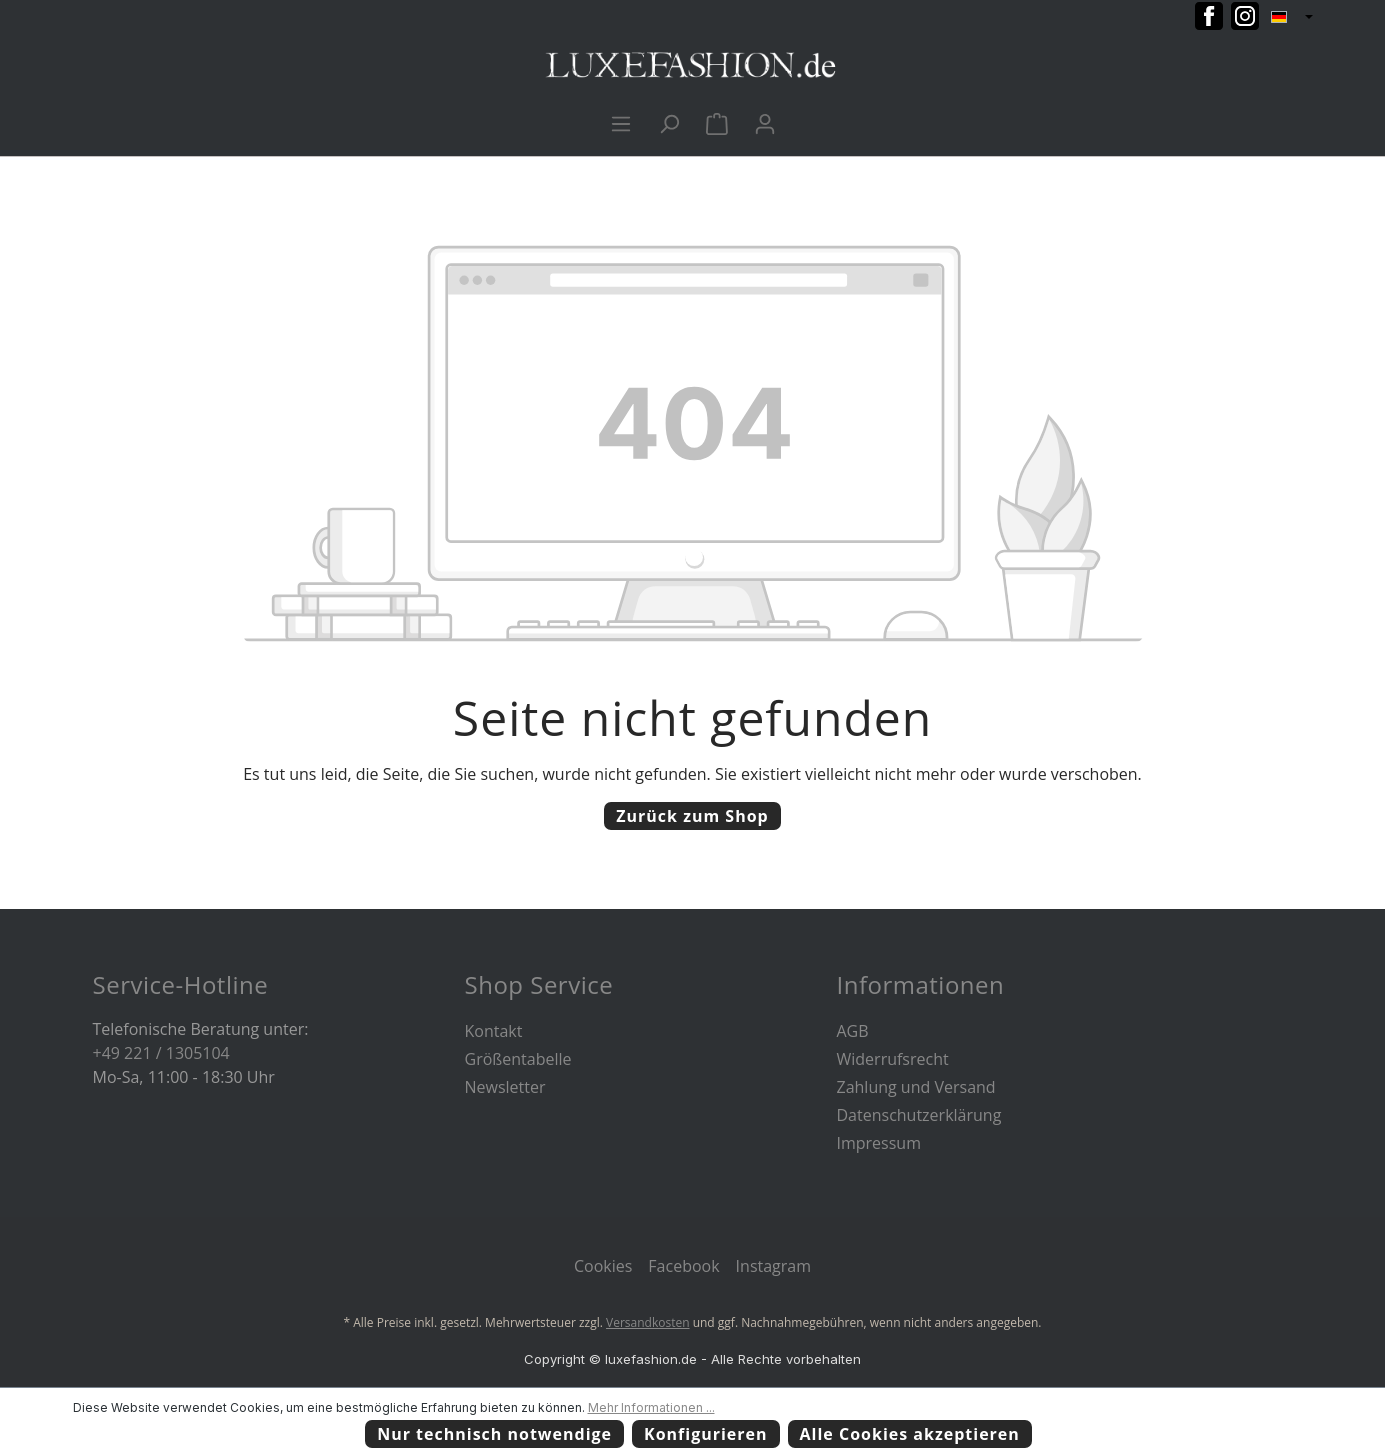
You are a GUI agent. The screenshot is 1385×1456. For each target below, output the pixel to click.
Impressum (879, 1143)
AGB (853, 1031)
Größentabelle (518, 1059)
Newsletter (505, 1087)
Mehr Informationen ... (651, 1407)
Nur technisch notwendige (494, 1434)
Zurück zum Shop (692, 816)
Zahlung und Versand (916, 1087)
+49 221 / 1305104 (161, 1053)
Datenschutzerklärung (919, 1115)
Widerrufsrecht (893, 1059)
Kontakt (494, 1031)
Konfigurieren (706, 1434)
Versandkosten (648, 1322)
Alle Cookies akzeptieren (910, 1434)
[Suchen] (669, 123)
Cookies (603, 1266)
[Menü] (621, 123)
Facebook (683, 1266)
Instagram (773, 1266)
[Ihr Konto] (765, 123)
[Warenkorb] (717, 123)
